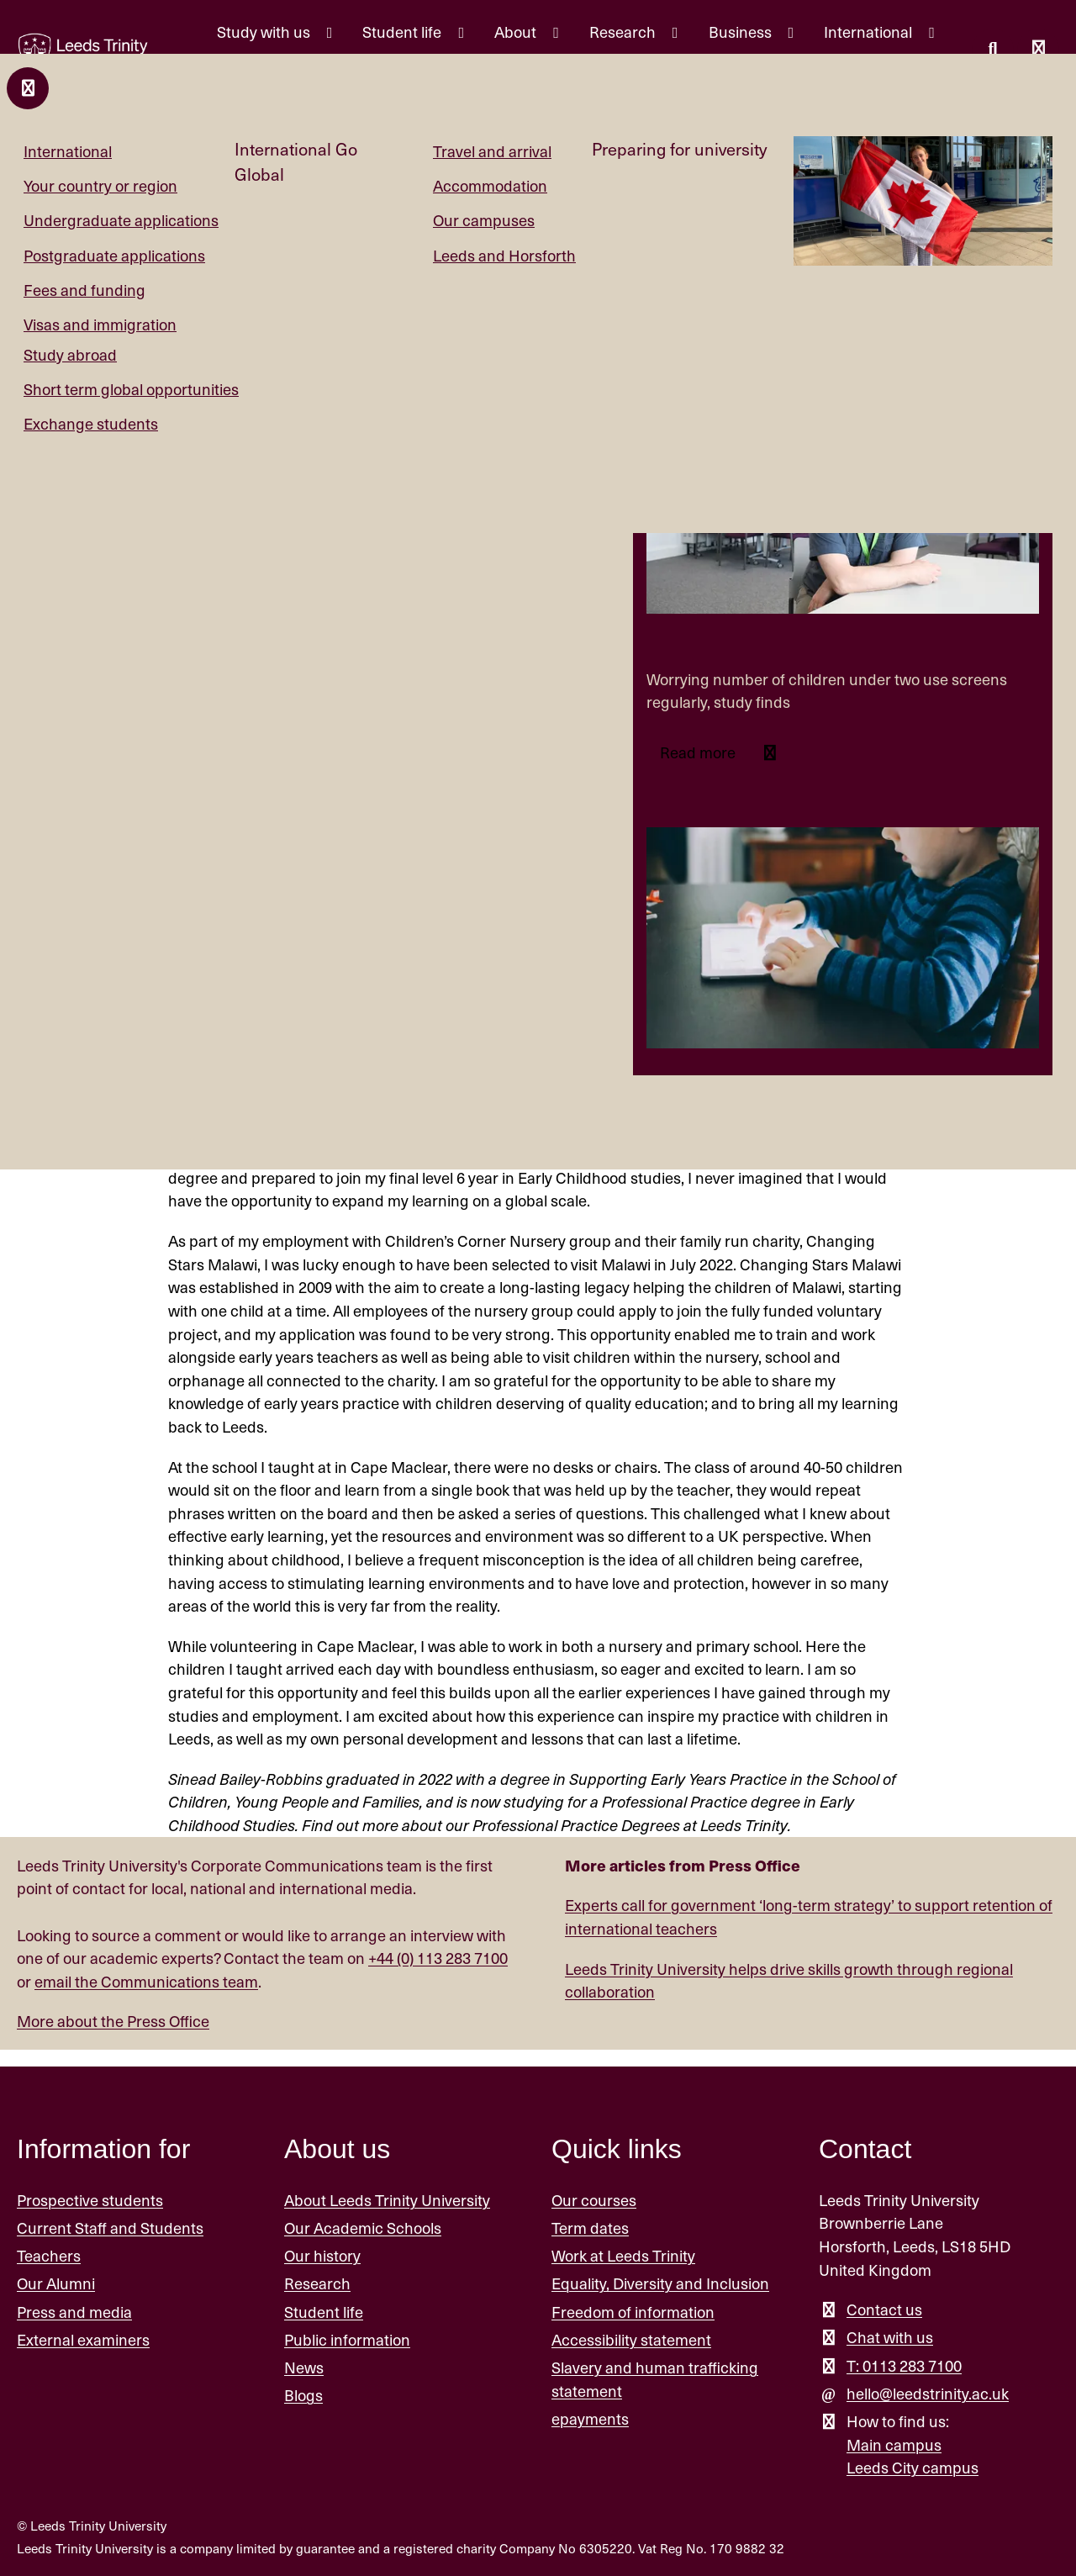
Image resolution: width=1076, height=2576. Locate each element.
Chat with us (890, 2336)
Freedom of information (633, 2311)
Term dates (590, 2227)
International (68, 150)
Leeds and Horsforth (504, 255)
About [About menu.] (517, 31)
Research (317, 2283)
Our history (322, 2255)
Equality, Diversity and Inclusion (660, 2283)
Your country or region (100, 185)
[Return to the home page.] (83, 52)
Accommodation (490, 185)
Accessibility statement (631, 2339)
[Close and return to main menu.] (28, 88)
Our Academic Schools (362, 2227)
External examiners (83, 2339)
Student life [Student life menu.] (403, 31)
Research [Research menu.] (624, 31)
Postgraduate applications (114, 255)
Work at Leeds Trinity (623, 2255)
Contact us (884, 2309)
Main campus (894, 2444)
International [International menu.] (869, 31)
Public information (347, 2339)
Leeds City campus (912, 2467)
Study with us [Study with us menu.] (265, 31)
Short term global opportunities (131, 388)
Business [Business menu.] (742, 31)
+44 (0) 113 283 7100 (438, 1957)
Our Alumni (56, 2283)
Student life (323, 2311)
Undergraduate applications (121, 219)
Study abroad (70, 354)
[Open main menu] (1038, 50)
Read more (699, 752)
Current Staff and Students (110, 2227)
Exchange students (91, 423)
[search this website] (993, 50)
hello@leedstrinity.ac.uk (928, 2393)
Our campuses (484, 219)
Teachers (49, 2255)
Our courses (593, 2199)
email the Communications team (146, 1981)
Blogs (303, 2394)
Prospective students (90, 2199)
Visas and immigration (100, 324)
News (304, 2367)
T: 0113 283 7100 (904, 2365)
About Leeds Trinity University (387, 2199)
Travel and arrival (492, 150)
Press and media (74, 2311)
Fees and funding (84, 289)
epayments (590, 2418)
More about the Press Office (113, 2020)
